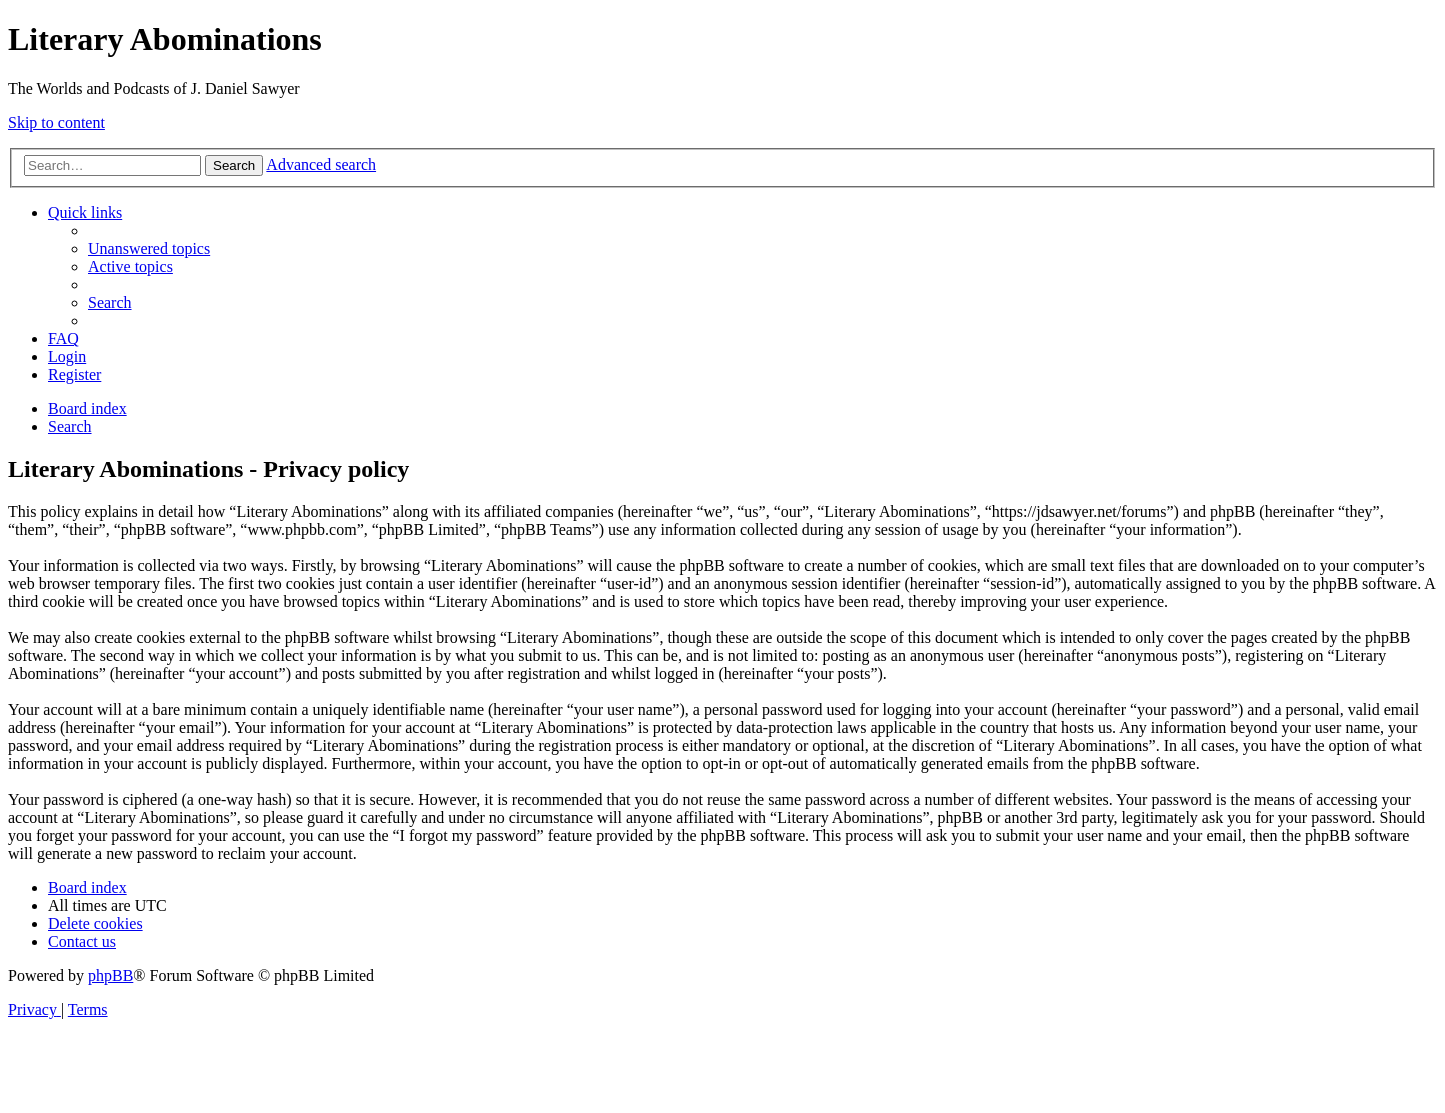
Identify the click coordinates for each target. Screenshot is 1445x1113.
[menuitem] (149, 248)
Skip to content (56, 122)
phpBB (110, 975)
